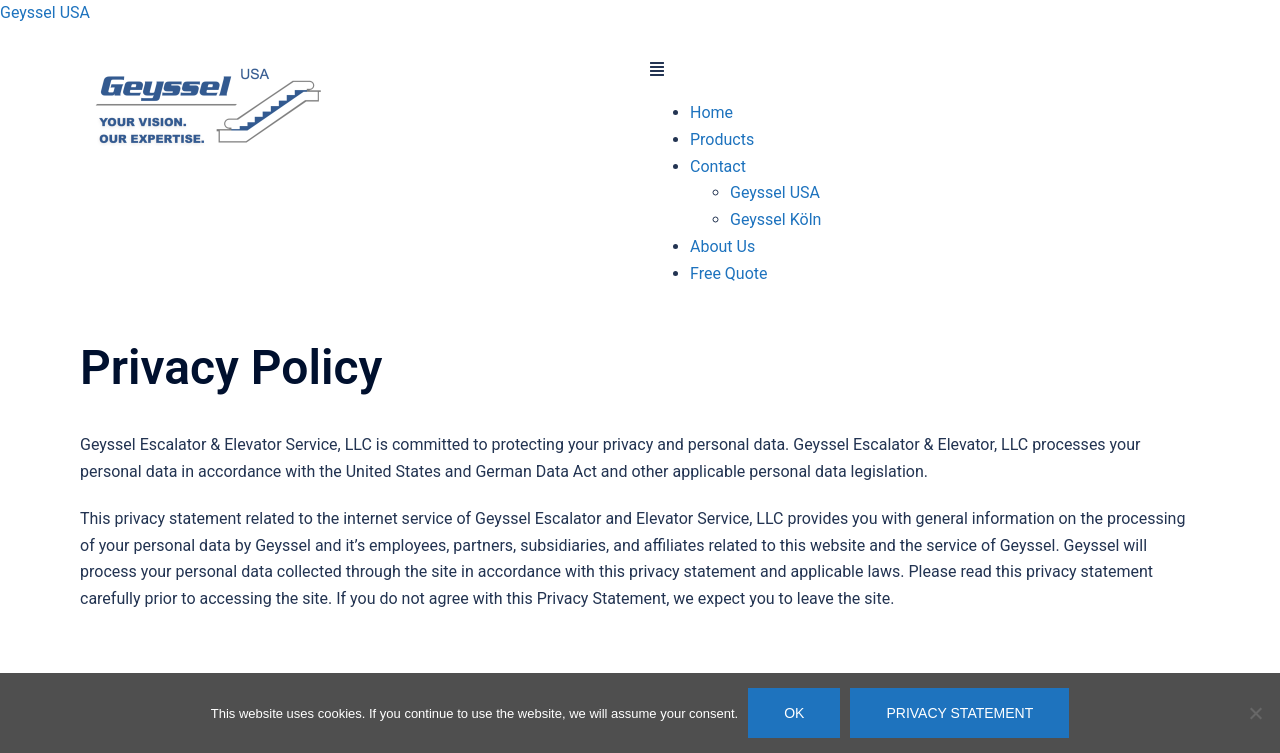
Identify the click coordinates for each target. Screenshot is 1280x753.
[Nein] (1255, 713)
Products (722, 139)
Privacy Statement (959, 713)
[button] (925, 70)
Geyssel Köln (775, 219)
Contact (718, 166)
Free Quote (729, 273)
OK (794, 713)
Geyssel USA (45, 12)
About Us (722, 246)
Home (711, 112)
